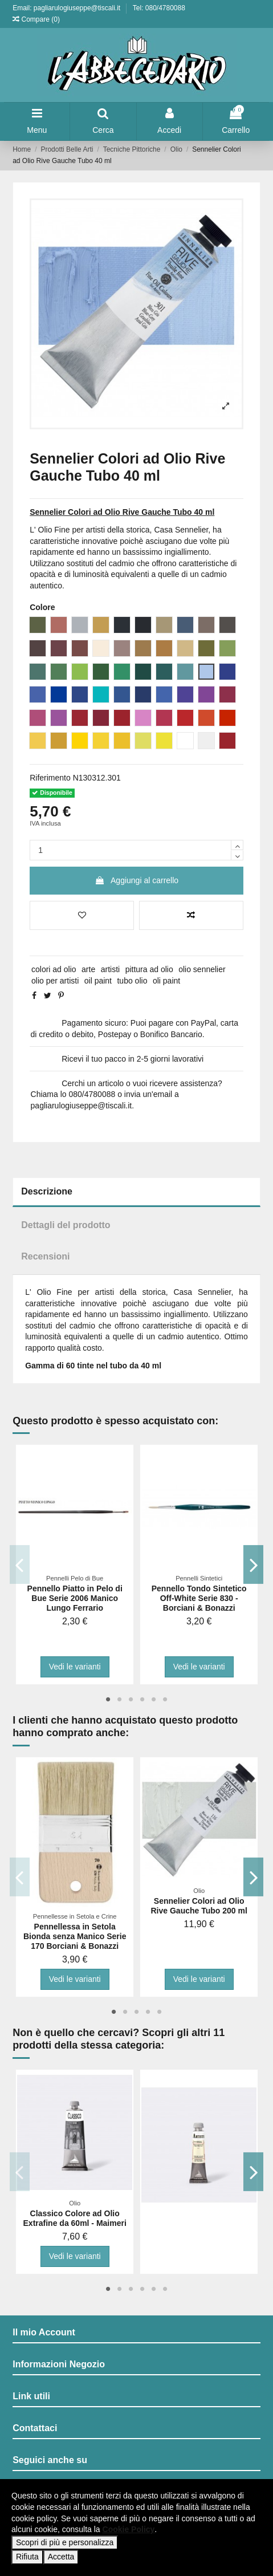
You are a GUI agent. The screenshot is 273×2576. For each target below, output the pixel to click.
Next (253, 1564)
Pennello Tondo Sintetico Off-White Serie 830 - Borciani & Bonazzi (199, 1598)
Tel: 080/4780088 (159, 8)
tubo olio (132, 980)
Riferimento (50, 777)
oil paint (98, 980)
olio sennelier (202, 969)
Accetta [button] (61, 2556)
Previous (20, 1564)
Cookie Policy (129, 2529)
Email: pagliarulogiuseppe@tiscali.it (67, 8)
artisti (110, 969)
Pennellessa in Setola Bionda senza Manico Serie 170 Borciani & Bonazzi (75, 1936)
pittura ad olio (149, 969)
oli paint (166, 980)
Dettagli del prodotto (65, 1225)
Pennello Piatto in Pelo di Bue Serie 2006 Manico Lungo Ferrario (75, 1598)
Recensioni (45, 1256)
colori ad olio (53, 969)
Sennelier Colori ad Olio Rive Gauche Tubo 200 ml (199, 1905)
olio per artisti (55, 980)
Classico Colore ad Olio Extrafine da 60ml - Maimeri (75, 2218)
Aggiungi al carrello (136, 880)
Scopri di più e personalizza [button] (64, 2542)
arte (88, 969)
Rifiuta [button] (27, 2556)
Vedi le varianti (75, 1666)
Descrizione (46, 1191)
